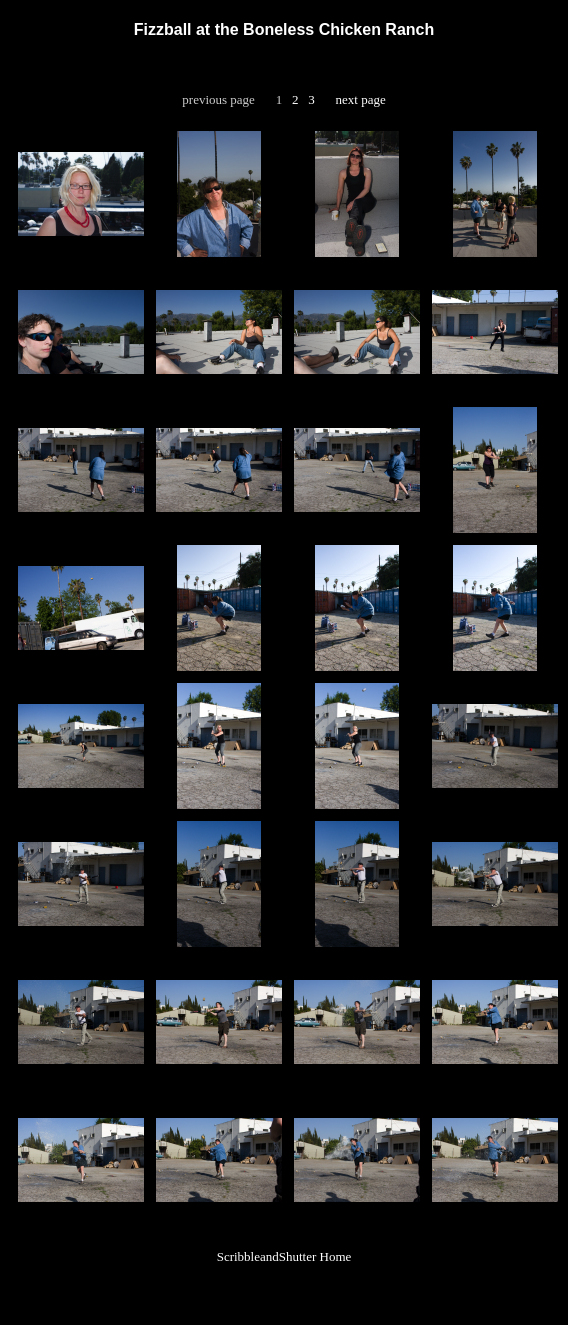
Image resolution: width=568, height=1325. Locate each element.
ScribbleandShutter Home (284, 1256)
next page (361, 99)
